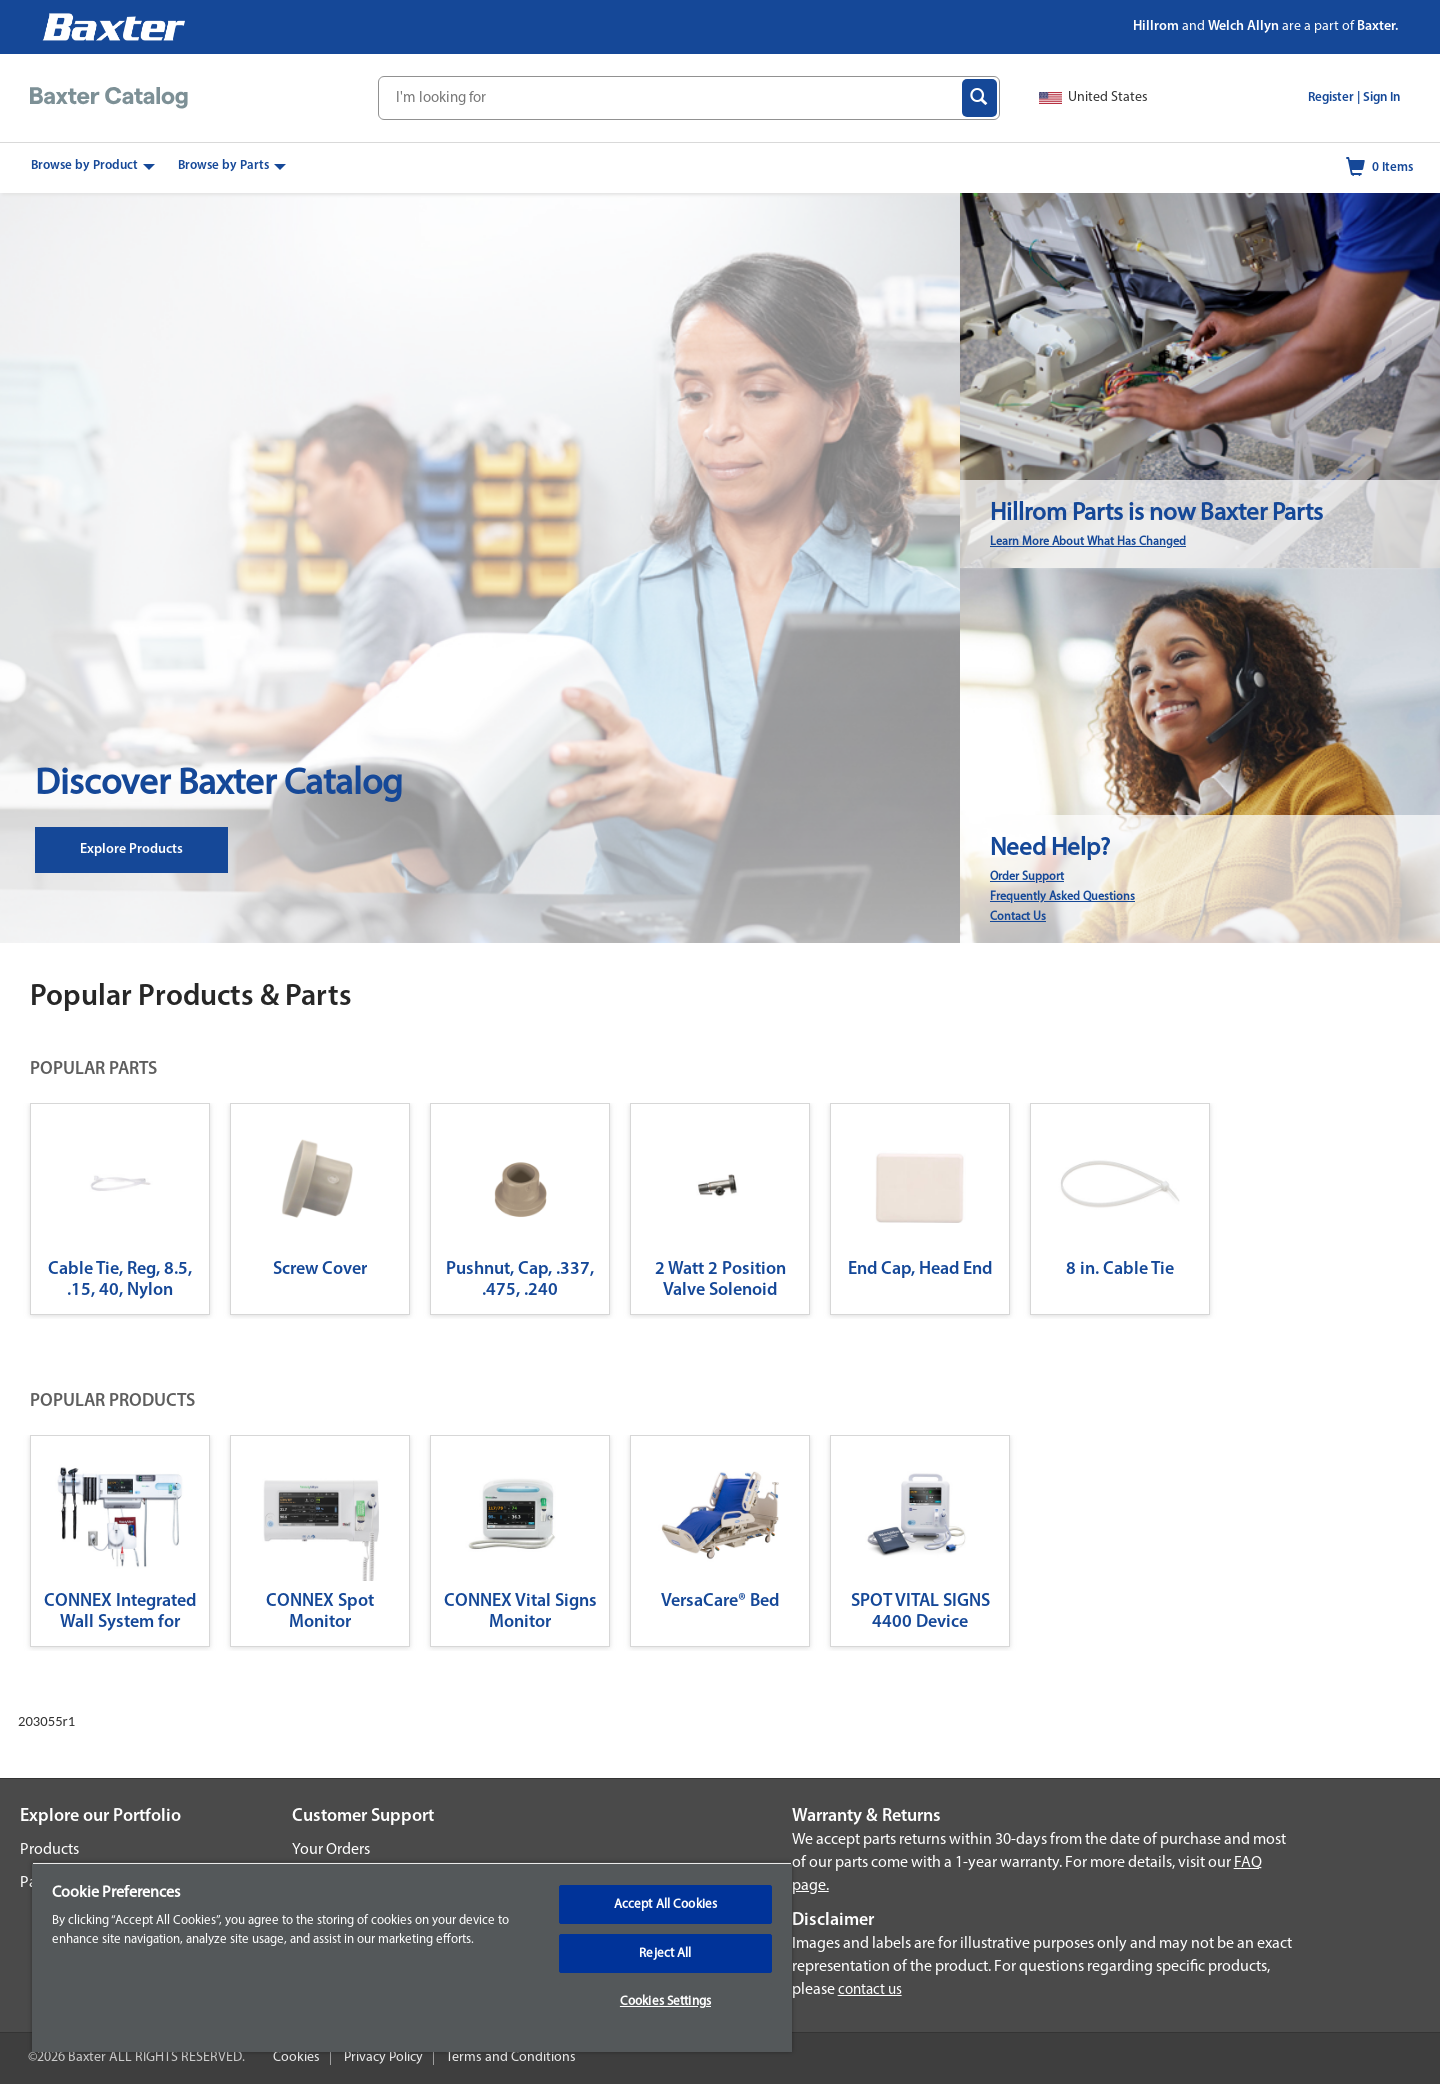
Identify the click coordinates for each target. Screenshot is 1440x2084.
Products (49, 1850)
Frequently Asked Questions (1062, 897)
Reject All (665, 1953)
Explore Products (131, 849)
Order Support (1027, 877)
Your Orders (331, 1850)
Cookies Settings (665, 2001)
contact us (870, 1990)
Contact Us (1018, 917)
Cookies (296, 2057)
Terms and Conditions (511, 2057)
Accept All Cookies (665, 1904)
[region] (412, 1957)
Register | (1334, 97)
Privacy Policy (383, 2057)
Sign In (1381, 97)
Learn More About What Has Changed (1088, 542)
